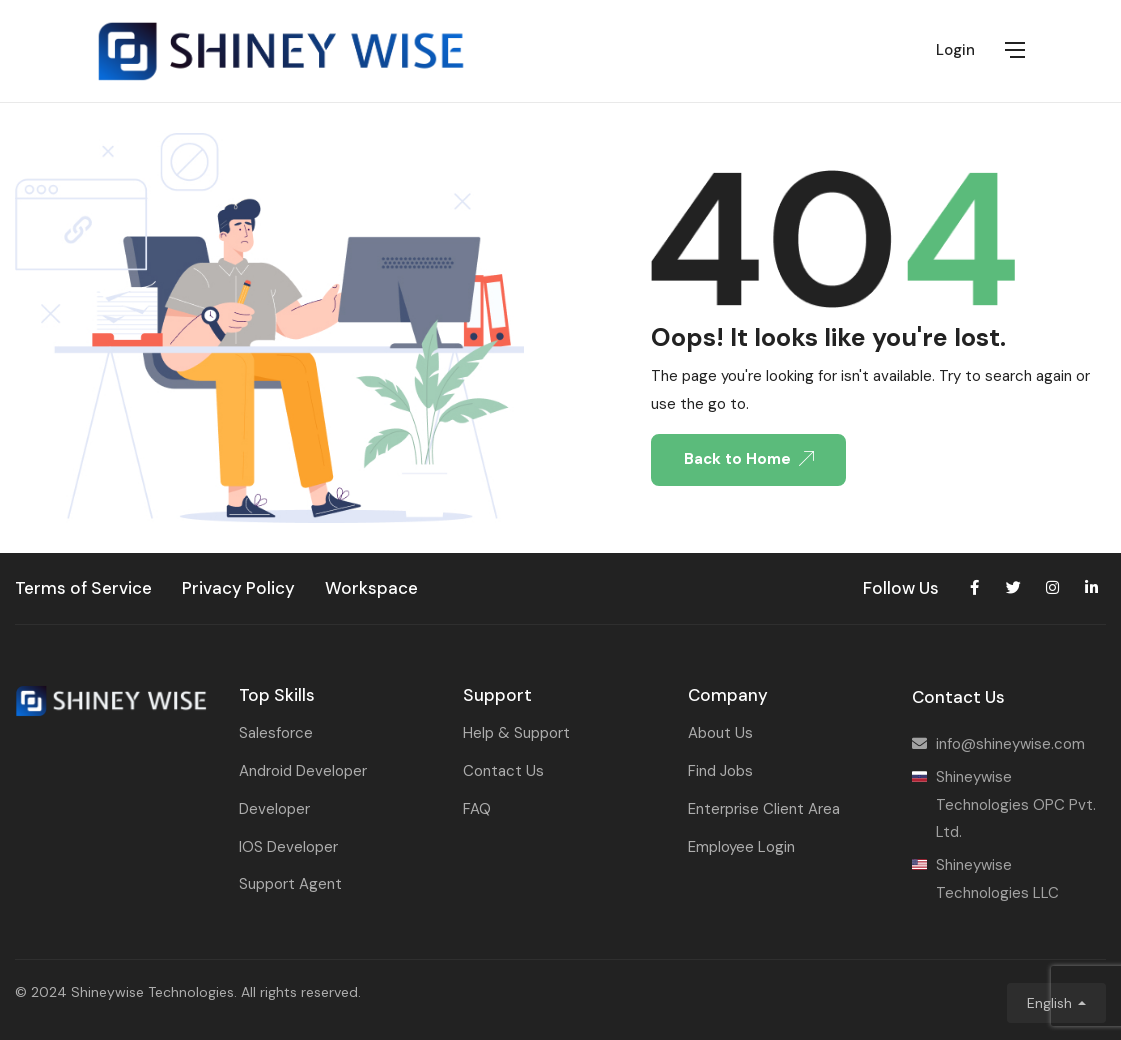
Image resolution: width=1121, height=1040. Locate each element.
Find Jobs (720, 771)
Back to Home (749, 459)
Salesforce (276, 733)
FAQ (477, 809)
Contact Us (503, 771)
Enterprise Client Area (764, 809)
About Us (720, 733)
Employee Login (741, 847)
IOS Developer (288, 847)
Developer (274, 809)
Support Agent (290, 884)
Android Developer (303, 771)
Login (955, 50)
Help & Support (516, 733)
